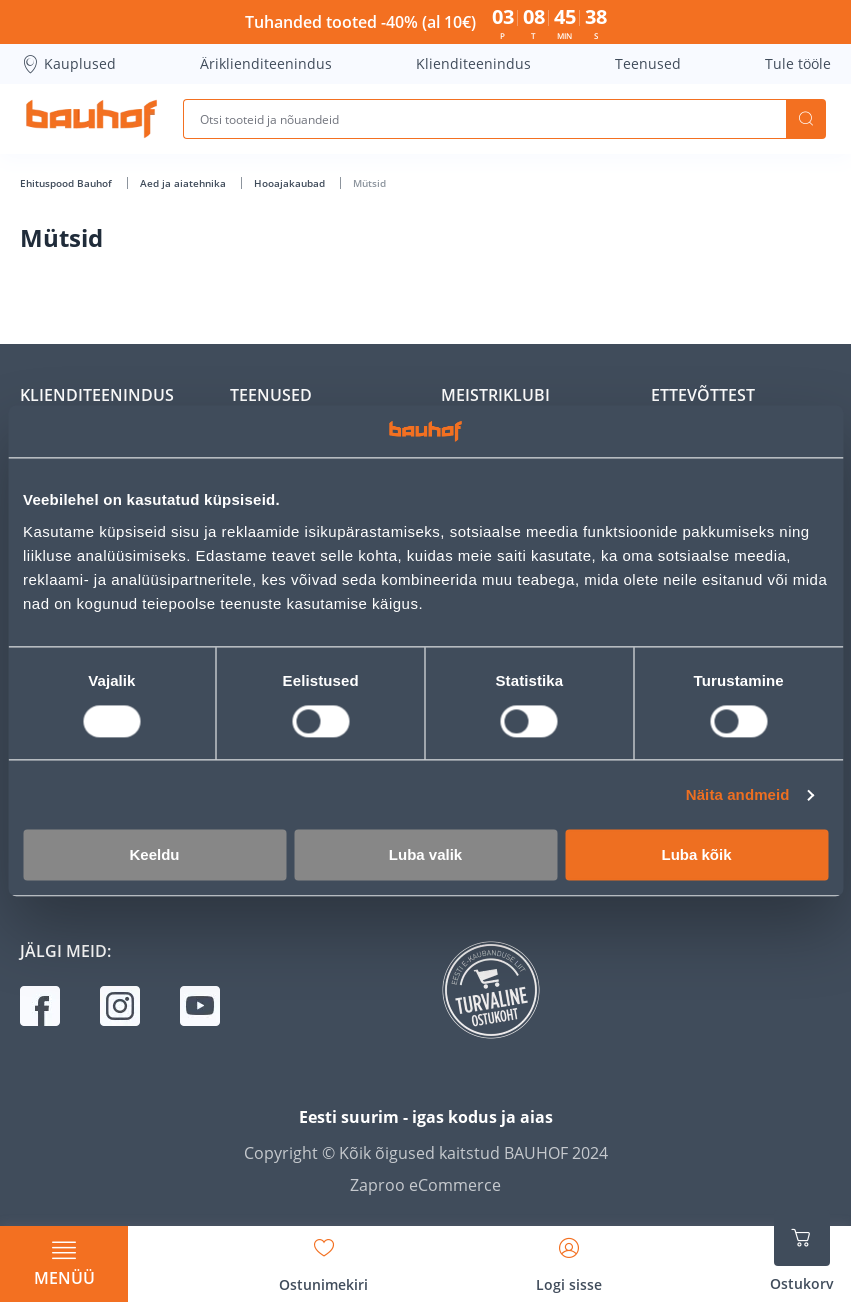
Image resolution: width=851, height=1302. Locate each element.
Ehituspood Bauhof (67, 183)
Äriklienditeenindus (266, 63)
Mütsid (369, 183)
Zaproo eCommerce (425, 1185)
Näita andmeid (738, 794)
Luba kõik (696, 855)
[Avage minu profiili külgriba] (569, 1258)
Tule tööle (798, 63)
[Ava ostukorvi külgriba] (802, 1252)
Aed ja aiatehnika (184, 183)
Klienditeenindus (473, 63)
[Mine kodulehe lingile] (91, 119)
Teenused (648, 63)
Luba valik (425, 855)
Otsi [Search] (806, 119)
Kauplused (68, 64)
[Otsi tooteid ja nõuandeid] (484, 119)
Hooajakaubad (291, 183)
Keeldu (154, 855)
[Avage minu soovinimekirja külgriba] (323, 1258)
